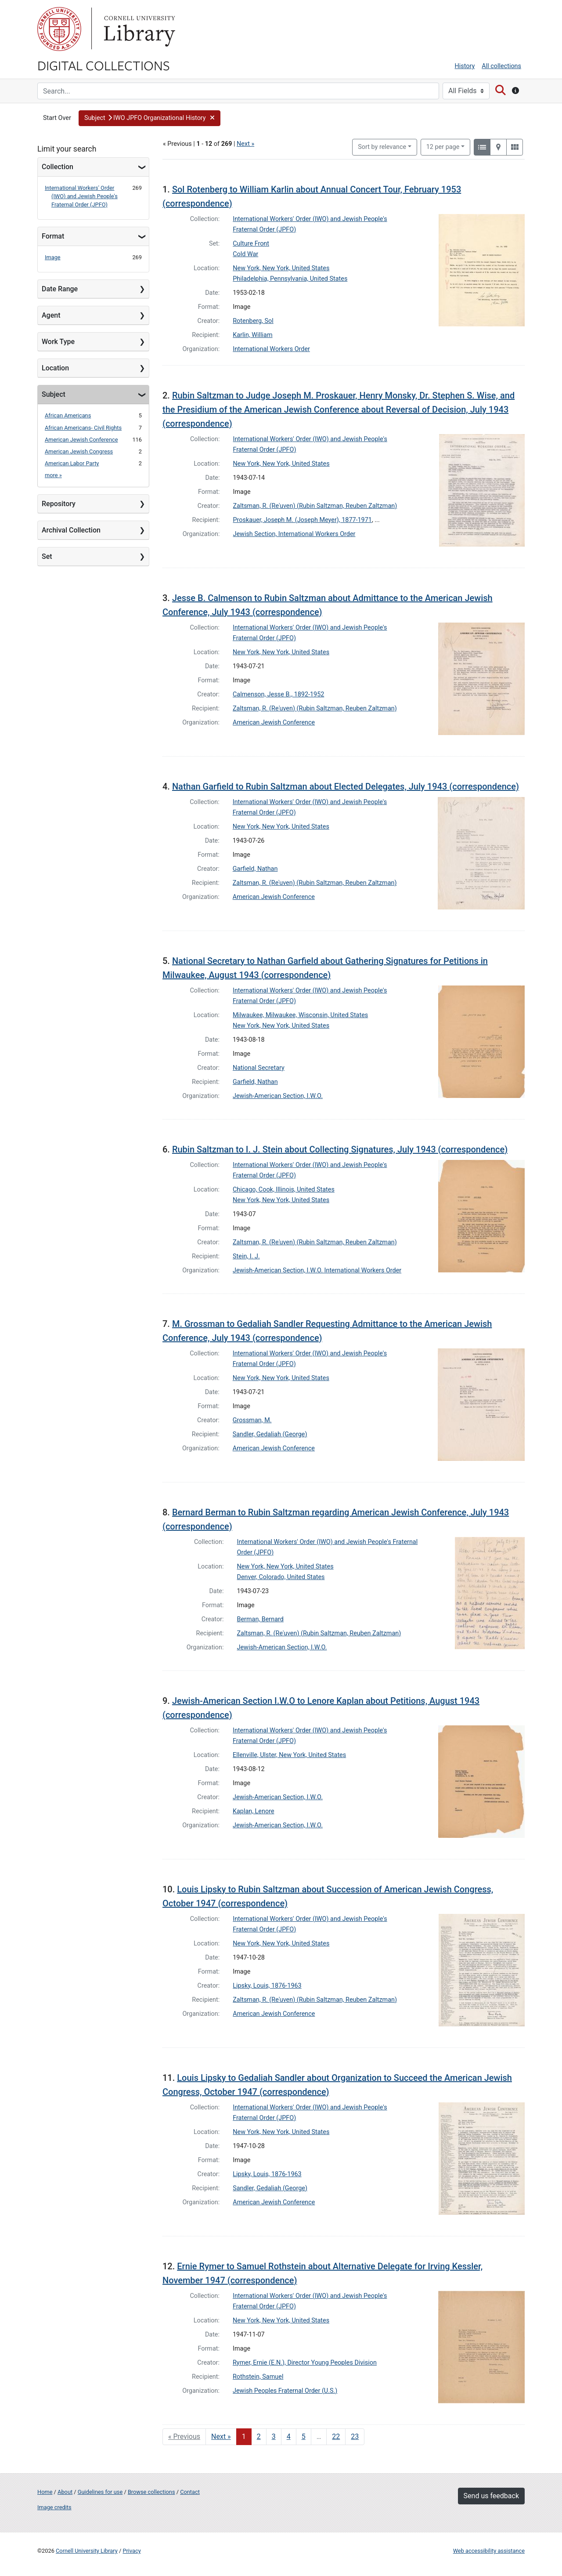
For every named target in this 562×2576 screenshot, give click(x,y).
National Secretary (259, 1068)
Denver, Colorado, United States (281, 1577)
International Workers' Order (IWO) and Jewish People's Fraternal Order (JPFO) (81, 196)
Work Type (58, 341)
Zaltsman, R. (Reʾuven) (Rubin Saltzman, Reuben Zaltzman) (315, 506)
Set (47, 556)
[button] (149, 118)
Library (138, 29)
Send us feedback (491, 2496)
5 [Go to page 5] (304, 2436)
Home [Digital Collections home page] (44, 2492)
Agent (51, 315)
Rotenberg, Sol (253, 321)
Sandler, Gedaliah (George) (270, 1434)
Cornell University (59, 29)
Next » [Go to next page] (221, 2436)
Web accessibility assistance (489, 2550)
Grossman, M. (252, 1420)
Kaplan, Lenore (253, 1811)
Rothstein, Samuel (258, 2376)
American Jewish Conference (81, 439)
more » (53, 475)
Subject (53, 394)
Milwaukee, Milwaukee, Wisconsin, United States (300, 1015)
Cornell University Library (87, 2550)
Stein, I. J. (246, 1256)
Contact (190, 2492)
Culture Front (251, 243)
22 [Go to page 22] (336, 2436)
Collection (57, 167)
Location (55, 368)
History (465, 66)
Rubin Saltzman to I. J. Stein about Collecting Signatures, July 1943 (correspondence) (340, 1149)
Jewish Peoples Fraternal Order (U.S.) (285, 2391)
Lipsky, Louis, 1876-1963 (267, 1985)
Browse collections (151, 2492)
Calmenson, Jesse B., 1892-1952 (278, 694)
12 (443, 146)
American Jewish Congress (79, 451)
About (65, 2492)
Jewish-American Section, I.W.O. (278, 1096)
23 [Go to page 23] (355, 2436)
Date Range (60, 289)
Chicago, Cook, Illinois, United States (284, 1189)
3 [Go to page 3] (274, 2436)
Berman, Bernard (260, 1619)
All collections (501, 66)
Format (53, 236)
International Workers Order (271, 349)
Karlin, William (252, 335)
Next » (245, 144)
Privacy (131, 2550)
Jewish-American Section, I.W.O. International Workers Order (317, 1270)
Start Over (57, 118)
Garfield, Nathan (255, 869)
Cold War (245, 254)
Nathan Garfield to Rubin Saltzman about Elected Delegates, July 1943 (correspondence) (345, 786)
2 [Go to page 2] (259, 2436)
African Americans (68, 415)
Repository (59, 504)
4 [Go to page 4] (289, 2436)
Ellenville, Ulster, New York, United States (289, 1755)
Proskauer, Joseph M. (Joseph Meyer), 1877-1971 (302, 520)
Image (53, 257)
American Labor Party (72, 463)
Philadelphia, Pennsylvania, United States (290, 279)
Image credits (54, 2507)
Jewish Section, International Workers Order (294, 534)
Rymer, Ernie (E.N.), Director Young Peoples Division (305, 2362)
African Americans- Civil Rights (83, 427)
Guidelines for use (100, 2492)
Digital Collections (103, 65)
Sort (382, 147)
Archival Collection (71, 530)
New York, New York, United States (281, 268)
